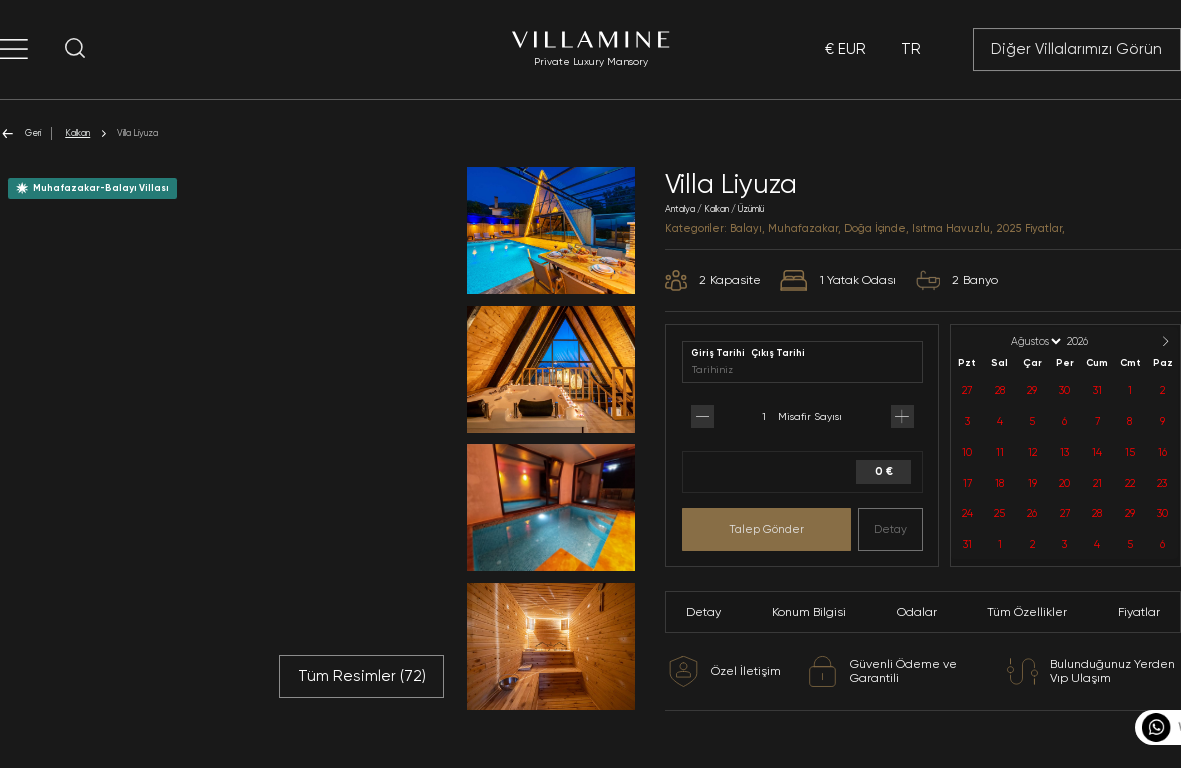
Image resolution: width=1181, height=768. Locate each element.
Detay (890, 529)
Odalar (917, 612)
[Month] (1034, 341)
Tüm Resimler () (362, 676)
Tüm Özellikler (1027, 612)
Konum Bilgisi (809, 612)
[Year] (1094, 341)
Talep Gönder (766, 529)
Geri (20, 133)
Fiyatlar (1139, 612)
